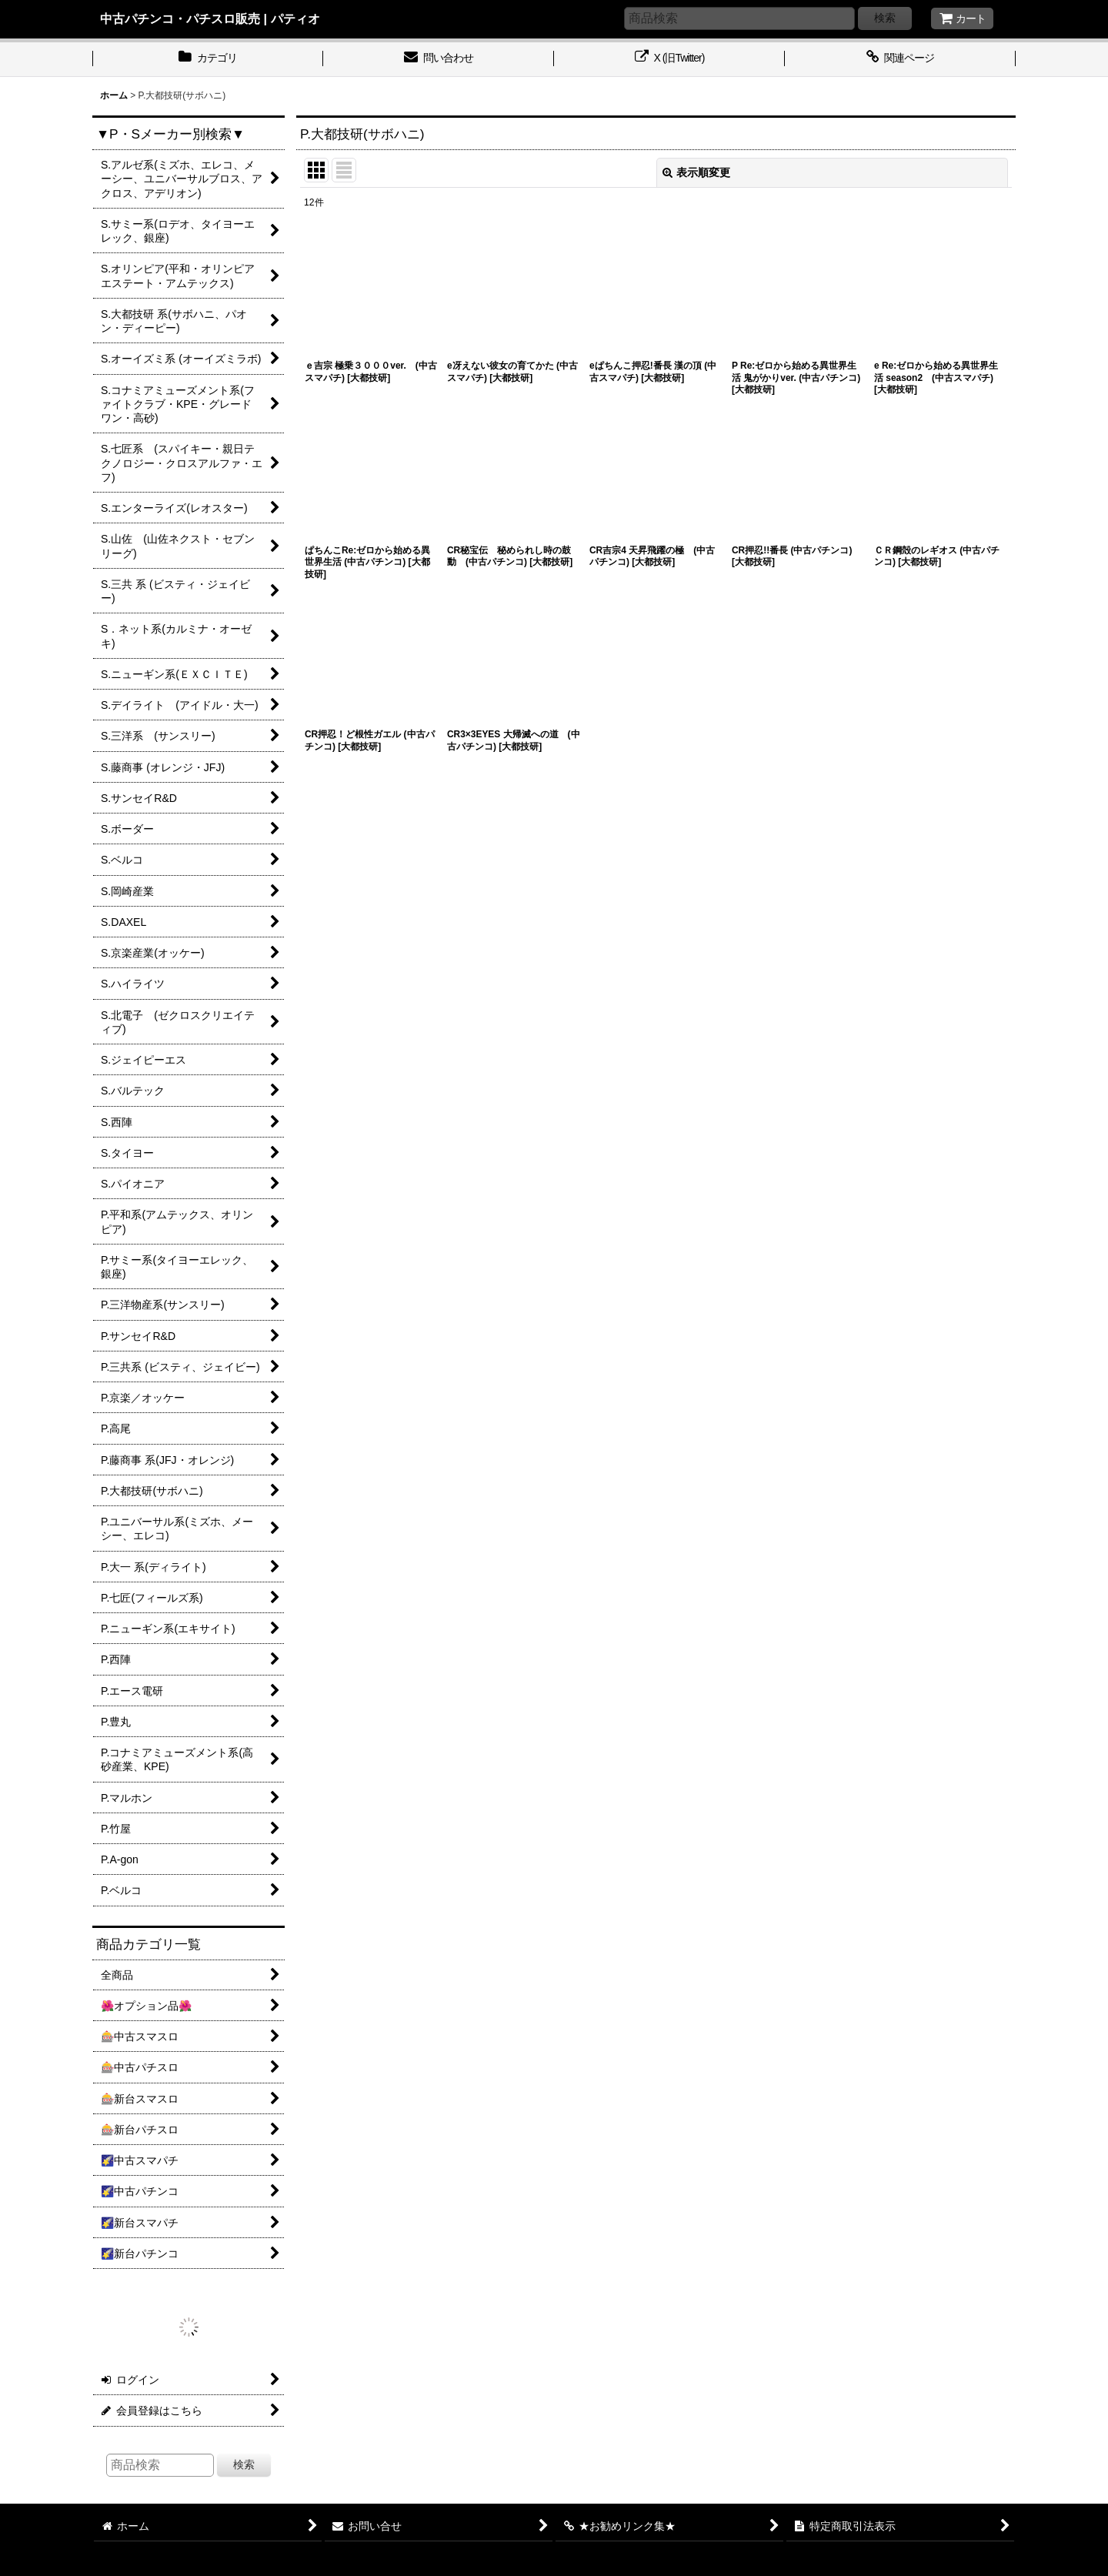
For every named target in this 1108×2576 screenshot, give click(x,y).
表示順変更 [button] (696, 172)
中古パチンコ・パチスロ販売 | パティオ (210, 18)
